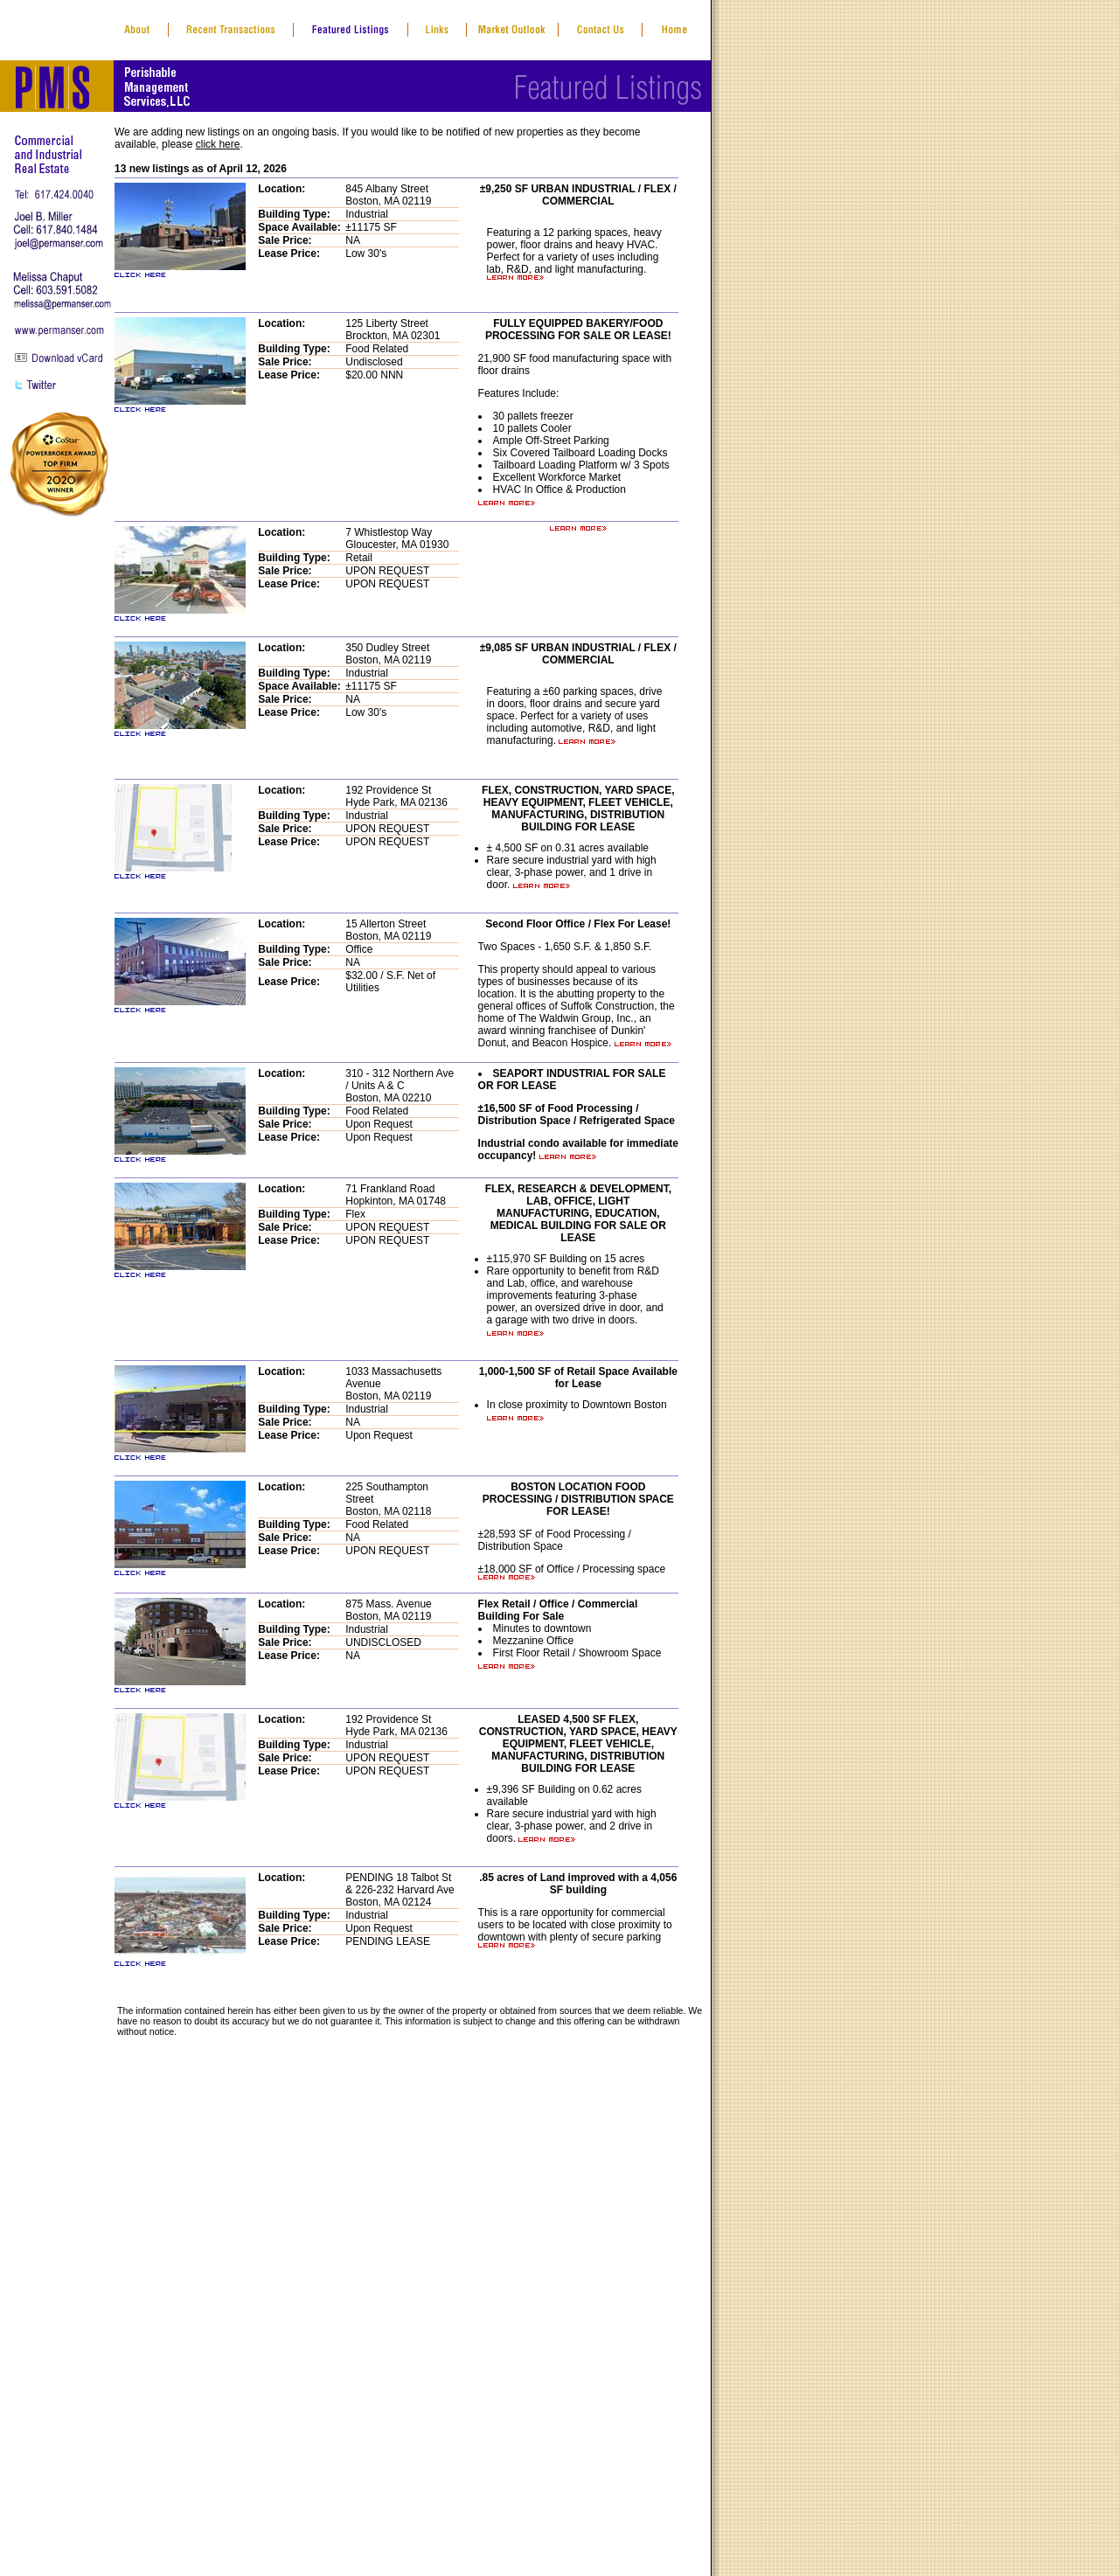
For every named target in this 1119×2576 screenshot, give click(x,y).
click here (218, 144)
